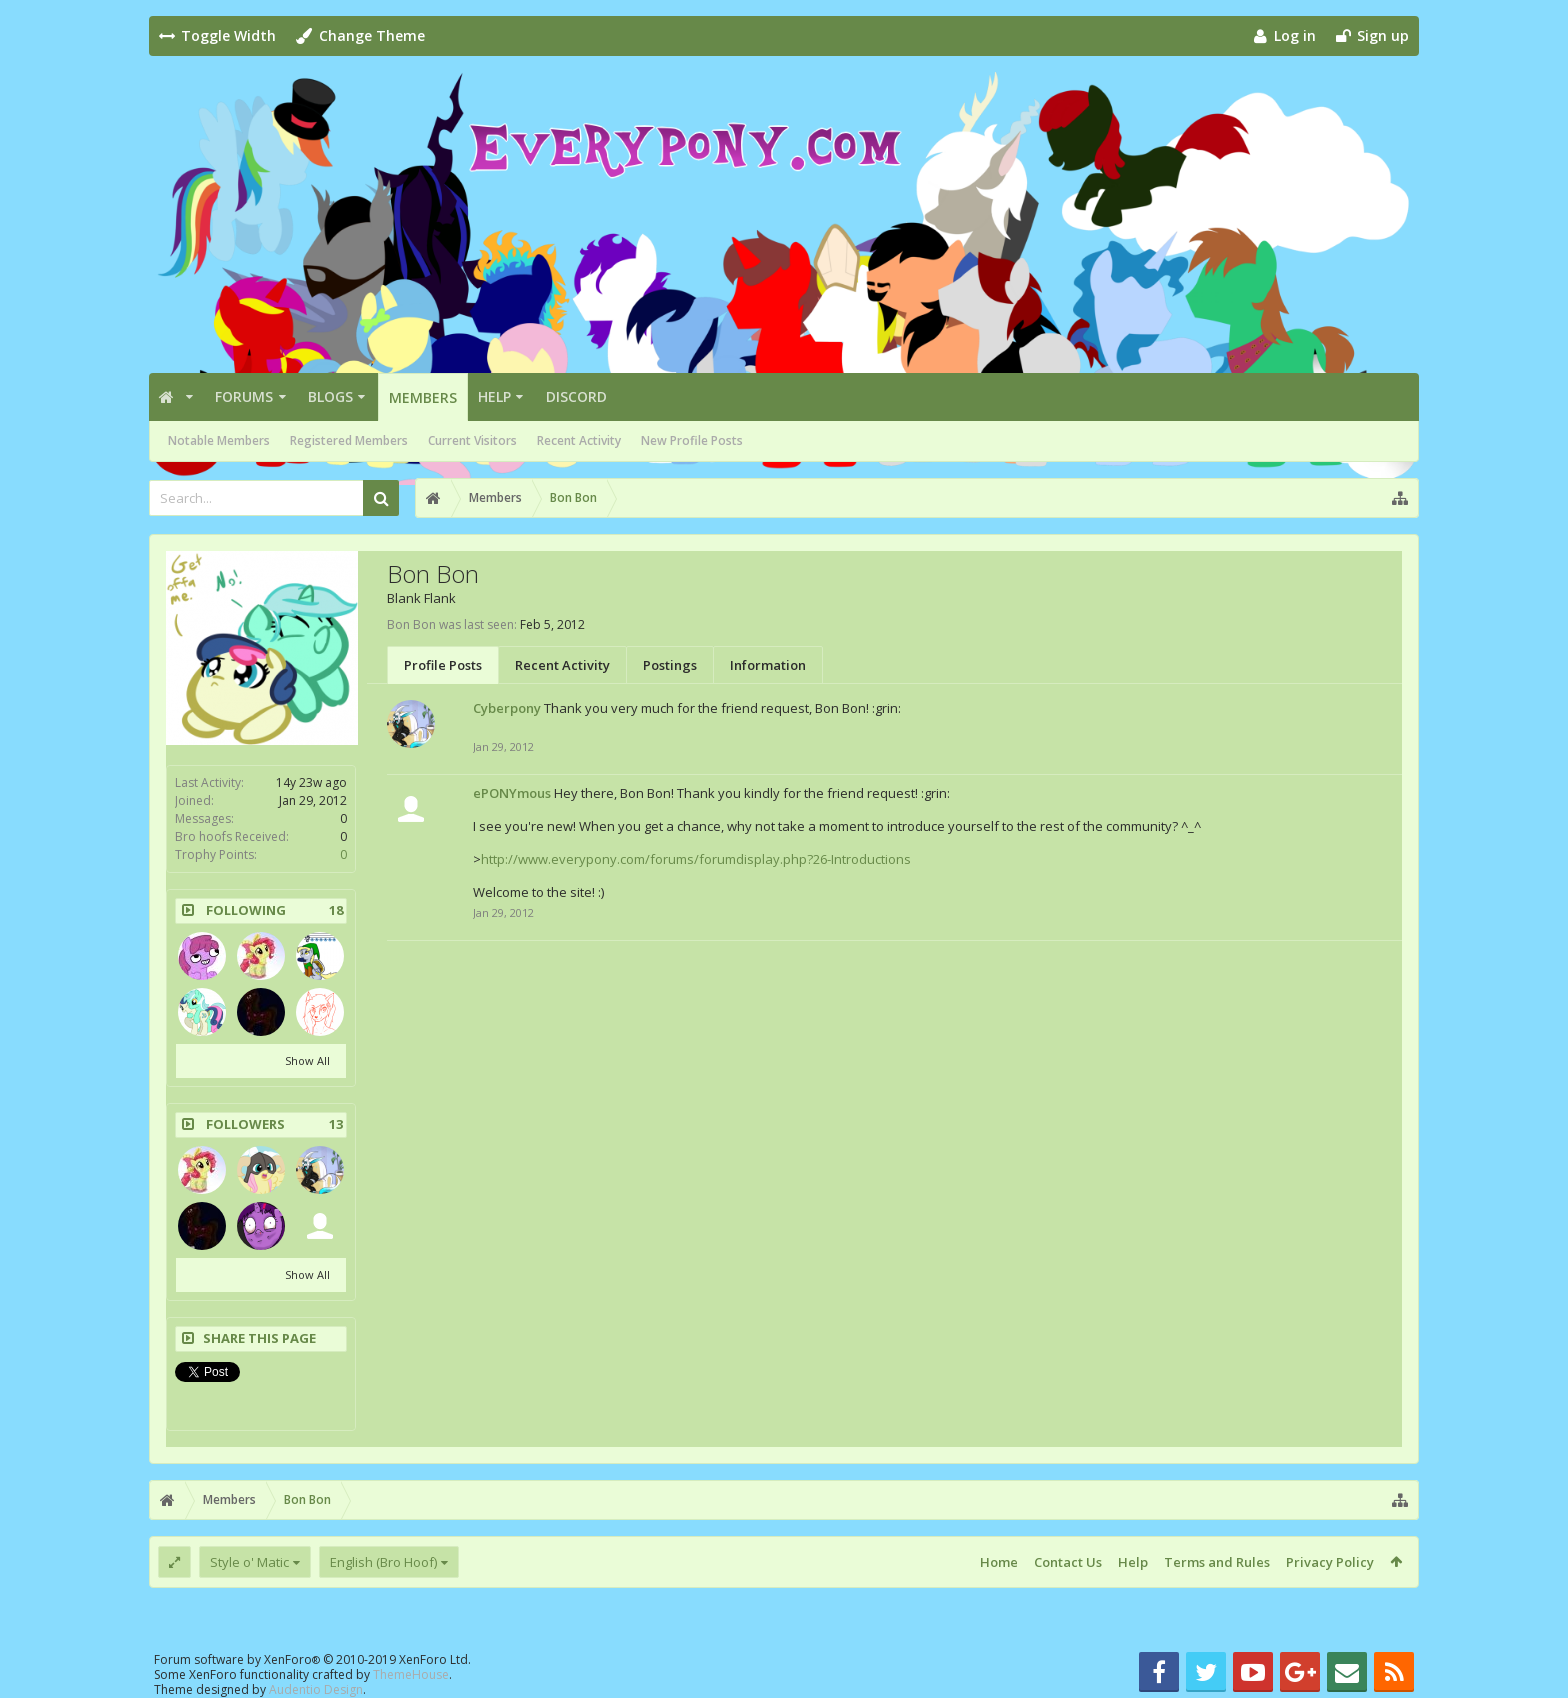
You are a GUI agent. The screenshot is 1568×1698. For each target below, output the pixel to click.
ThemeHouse (411, 1674)
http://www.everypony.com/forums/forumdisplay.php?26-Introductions (696, 859)
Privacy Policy (1330, 1562)
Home (999, 1562)
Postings (670, 665)
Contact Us (1068, 1562)
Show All (307, 1060)
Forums (244, 396)
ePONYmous (512, 793)
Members (423, 397)
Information (768, 665)
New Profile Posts (692, 440)
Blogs (330, 396)
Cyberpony (507, 708)
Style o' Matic (249, 1562)
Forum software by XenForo (312, 1659)
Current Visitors (472, 440)
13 (336, 1124)
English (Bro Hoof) (383, 1562)
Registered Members (349, 440)
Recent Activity (579, 440)
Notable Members (219, 440)
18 (336, 910)
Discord (576, 396)
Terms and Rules (1217, 1562)
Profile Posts (443, 665)
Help (494, 396)
